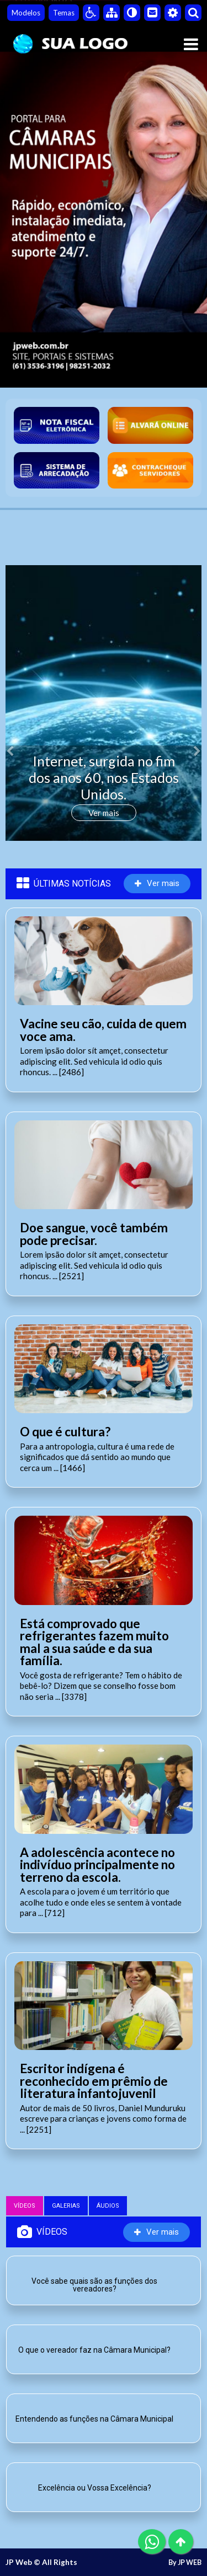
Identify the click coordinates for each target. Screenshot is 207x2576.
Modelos (26, 12)
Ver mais (103, 813)
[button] (20, 744)
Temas (64, 12)
